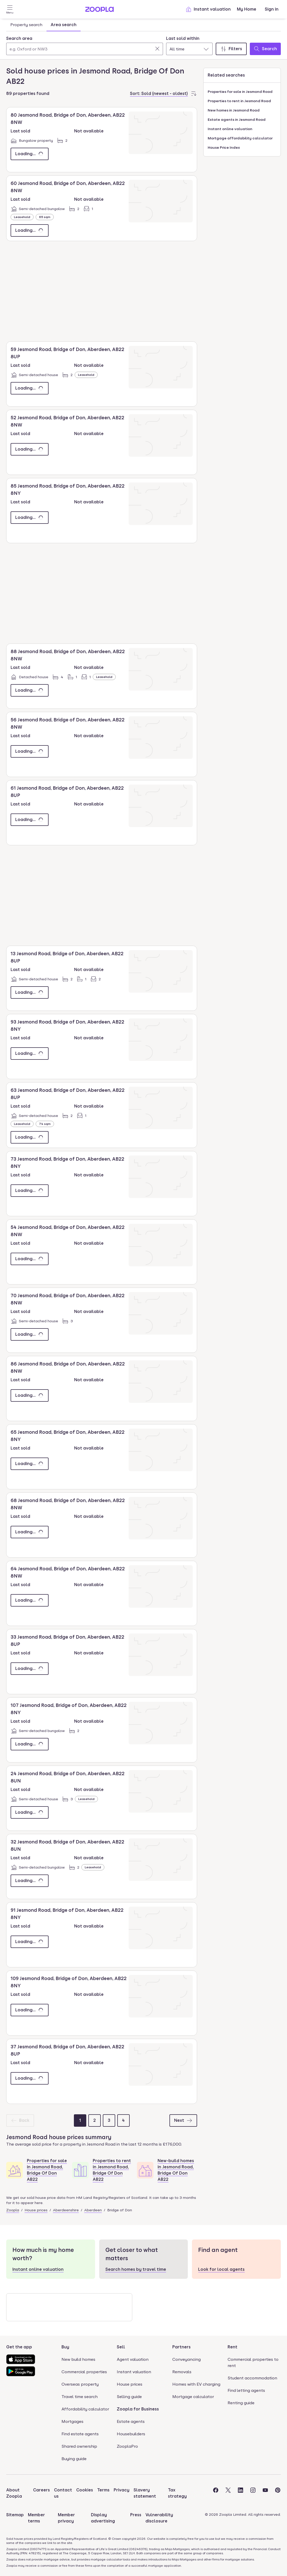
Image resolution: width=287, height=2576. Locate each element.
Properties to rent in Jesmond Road (239, 101)
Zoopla (12, 2210)
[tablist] (43, 25)
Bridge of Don (119, 2210)
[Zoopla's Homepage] (99, 10)
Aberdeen (93, 2210)
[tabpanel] (143, 44)
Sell (121, 2346)
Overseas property (80, 2384)
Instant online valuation (230, 129)
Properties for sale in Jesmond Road (240, 91)
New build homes (78, 2359)
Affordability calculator (85, 2409)
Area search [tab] (63, 24)
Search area (19, 38)
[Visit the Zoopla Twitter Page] (228, 2493)
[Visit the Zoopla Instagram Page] (253, 2493)
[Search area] (84, 49)
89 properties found (27, 93)
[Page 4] (123, 2120)
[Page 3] (109, 2120)
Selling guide (129, 2396)
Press (135, 2514)
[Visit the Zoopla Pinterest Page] (278, 2493)
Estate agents (131, 2421)
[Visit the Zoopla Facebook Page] (216, 2493)
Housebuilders (131, 2433)
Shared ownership (79, 2446)
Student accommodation (252, 2378)
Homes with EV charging (196, 2384)
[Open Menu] (9, 9)
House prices (36, 2210)
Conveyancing (186, 2359)
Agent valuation (133, 2359)
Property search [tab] (26, 24)
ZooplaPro (127, 2446)
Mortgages (72, 2421)
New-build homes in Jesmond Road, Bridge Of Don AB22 (176, 2170)
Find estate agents (80, 2433)
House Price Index (224, 147)
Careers (41, 2490)
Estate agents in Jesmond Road (237, 119)
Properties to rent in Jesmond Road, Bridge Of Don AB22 (112, 2170)
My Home (246, 9)
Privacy (121, 2490)
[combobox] (84, 45)
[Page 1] (80, 2120)
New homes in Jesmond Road (234, 110)
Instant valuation (208, 9)
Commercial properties (84, 2371)
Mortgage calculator (193, 2396)
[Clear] (157, 48)
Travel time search (79, 2396)
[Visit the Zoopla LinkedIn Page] (240, 2493)
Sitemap (15, 2514)
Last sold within (182, 38)
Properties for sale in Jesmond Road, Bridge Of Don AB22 (47, 2170)
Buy (65, 2346)
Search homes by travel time (135, 2269)
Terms (103, 2490)
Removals (181, 2371)
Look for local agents (221, 2269)
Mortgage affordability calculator (240, 138)
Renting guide (241, 2402)
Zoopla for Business (138, 2409)
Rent (232, 2346)
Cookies (84, 2490)
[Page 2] (94, 2120)
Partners (181, 2346)
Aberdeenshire (66, 2210)
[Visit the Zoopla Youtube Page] (265, 2493)
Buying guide (74, 2458)
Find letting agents (246, 2390)
